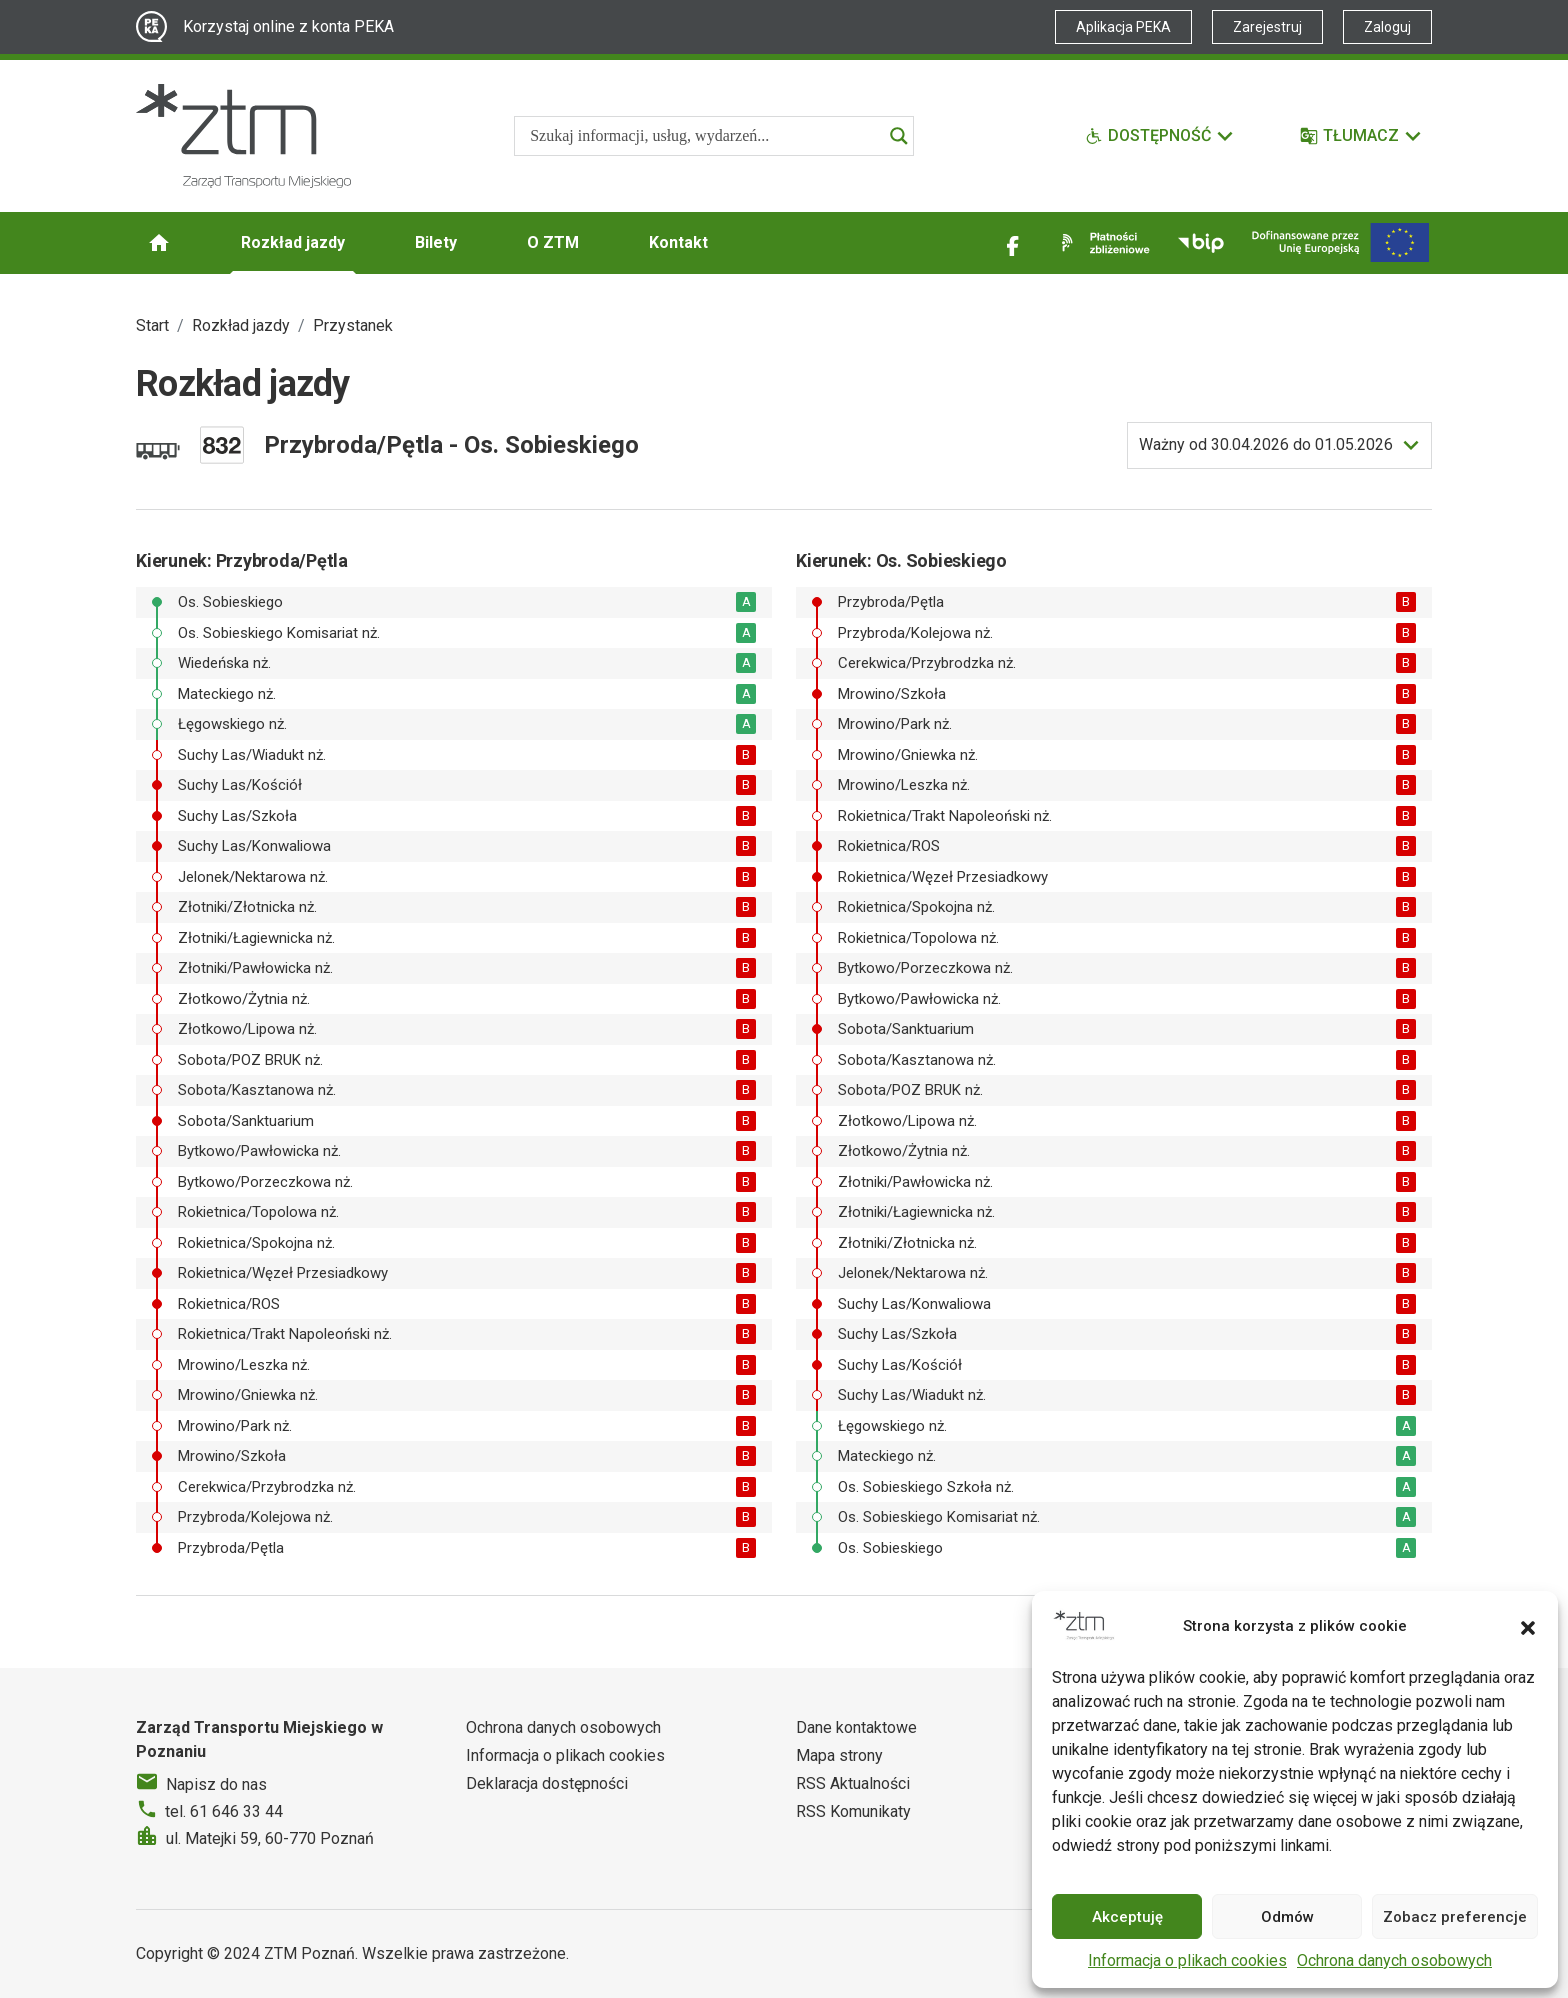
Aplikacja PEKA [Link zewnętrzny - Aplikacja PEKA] (1123, 27)
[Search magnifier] (899, 136)
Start (152, 325)
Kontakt (678, 242)
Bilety (436, 242)
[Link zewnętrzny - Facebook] (1013, 243)
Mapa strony (839, 1755)
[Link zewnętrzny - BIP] (1201, 243)
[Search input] (705, 136)
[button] (1528, 1626)
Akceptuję (1127, 1917)
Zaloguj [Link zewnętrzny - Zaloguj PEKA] (1387, 27)
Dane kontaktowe (856, 1727)
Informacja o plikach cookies (1187, 1960)
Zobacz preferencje (1455, 1917)
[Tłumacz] (1361, 136)
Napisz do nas (216, 1784)
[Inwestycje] (1340, 242)
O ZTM (553, 242)
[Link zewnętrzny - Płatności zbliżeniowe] (1102, 243)
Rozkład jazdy (293, 242)
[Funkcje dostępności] (1160, 136)
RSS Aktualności (853, 1783)
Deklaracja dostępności (547, 1783)
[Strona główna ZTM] (243, 136)
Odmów (1287, 1917)
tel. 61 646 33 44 (224, 1811)
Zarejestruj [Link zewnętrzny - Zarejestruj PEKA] (1267, 27)
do (1266, 445)
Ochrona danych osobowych (1394, 1960)
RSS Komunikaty (853, 1811)
